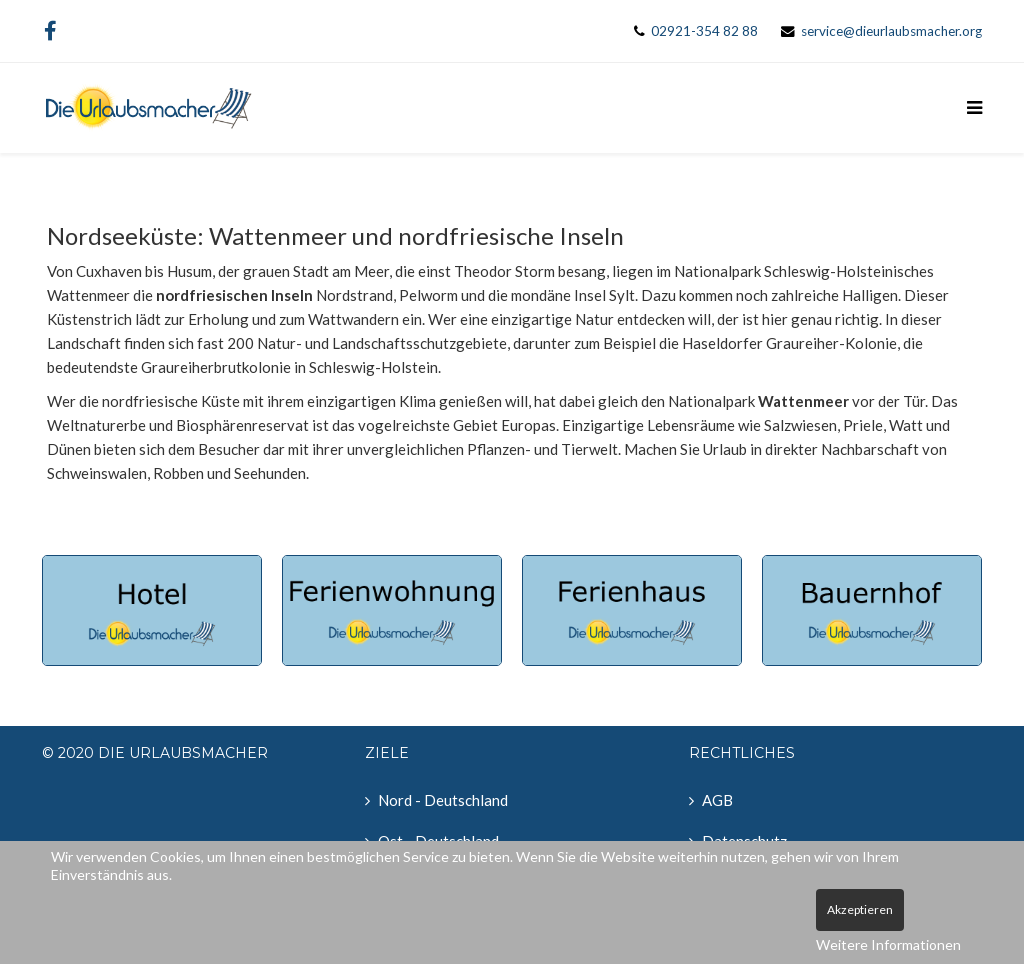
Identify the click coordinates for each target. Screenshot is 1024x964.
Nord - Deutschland (443, 800)
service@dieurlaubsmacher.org (891, 31)
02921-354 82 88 (704, 31)
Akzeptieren (860, 909)
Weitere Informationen (888, 944)
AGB (717, 800)
